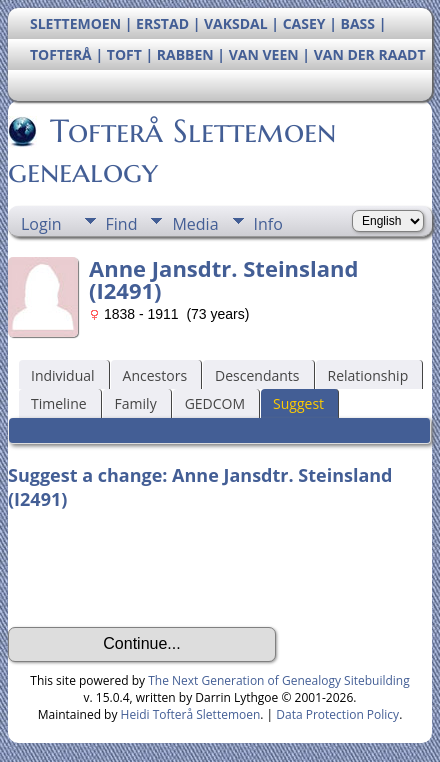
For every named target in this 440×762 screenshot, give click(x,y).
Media (195, 224)
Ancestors (155, 375)
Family (136, 403)
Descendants (257, 375)
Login (41, 224)
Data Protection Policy (337, 714)
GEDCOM (215, 403)
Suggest (298, 403)
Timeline (59, 403)
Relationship (368, 375)
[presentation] (160, 569)
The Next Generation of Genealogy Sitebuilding (279, 680)
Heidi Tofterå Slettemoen (191, 714)
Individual (63, 375)
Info (268, 224)
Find (122, 224)
